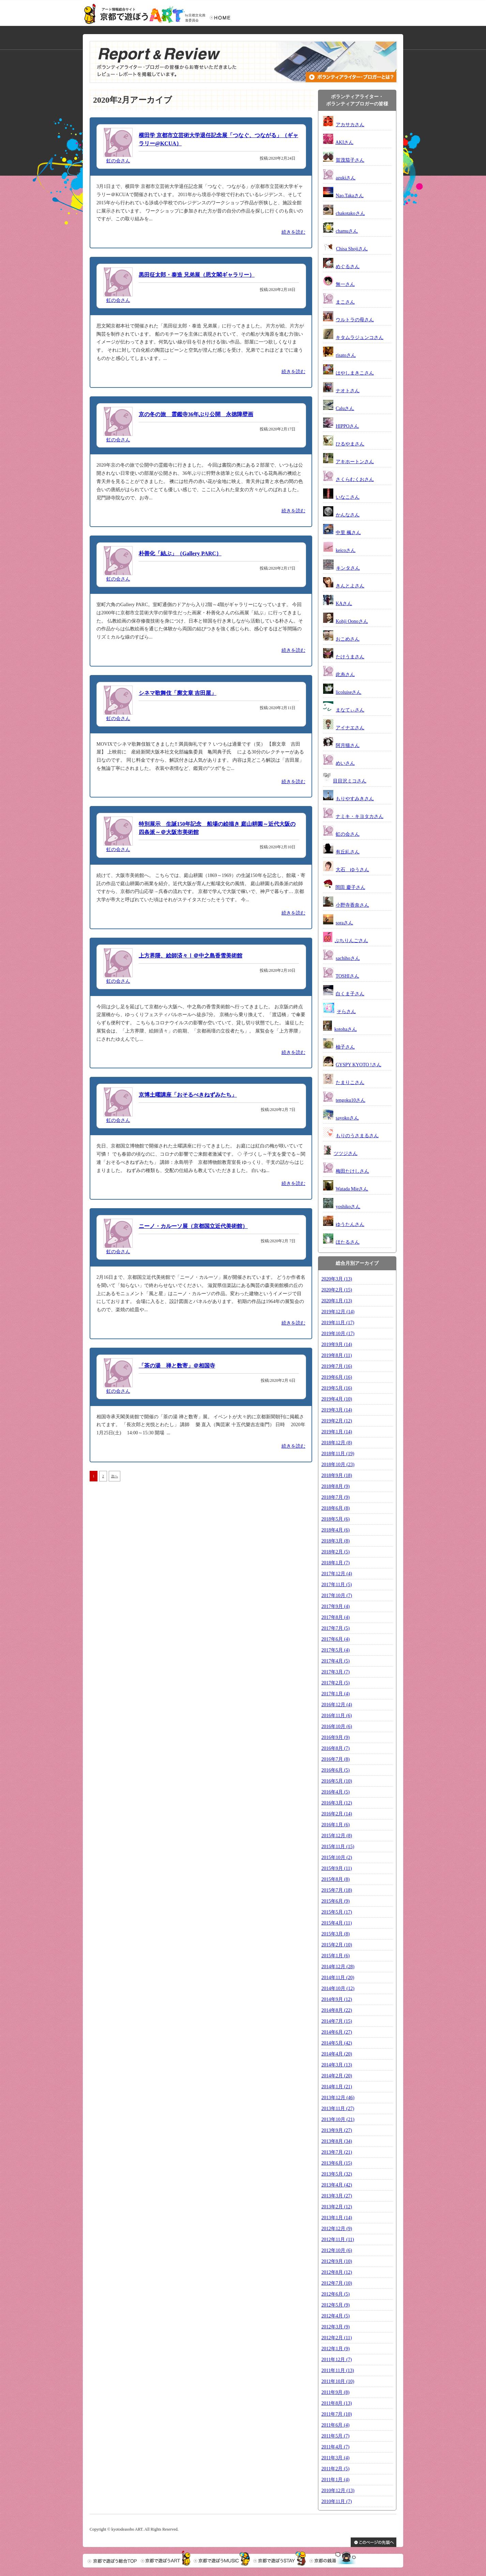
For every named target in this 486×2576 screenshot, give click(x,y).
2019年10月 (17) (337, 1333)
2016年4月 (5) (335, 1792)
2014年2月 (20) (336, 2075)
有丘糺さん (348, 851)
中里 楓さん (348, 532)
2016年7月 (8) (335, 1759)
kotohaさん (345, 1029)
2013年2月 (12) (336, 2206)
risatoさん (346, 355)
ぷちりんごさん (351, 940)
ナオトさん (348, 390)
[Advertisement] (147, 1530)
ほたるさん (348, 1242)
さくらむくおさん (355, 479)
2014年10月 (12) (337, 1988)
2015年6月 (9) (335, 1901)
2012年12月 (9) (336, 2228)
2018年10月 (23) (337, 1464)
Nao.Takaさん (350, 195)
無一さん (345, 284)
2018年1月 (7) (335, 1562)
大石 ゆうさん (352, 869)
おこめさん (348, 639)
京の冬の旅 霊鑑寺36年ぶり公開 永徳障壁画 (196, 414)
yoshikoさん (348, 1206)
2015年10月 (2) (336, 1857)
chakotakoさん (350, 213)
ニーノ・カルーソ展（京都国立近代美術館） (193, 1226)
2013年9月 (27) (336, 2130)
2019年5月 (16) (336, 1388)
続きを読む (293, 232)
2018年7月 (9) (335, 1497)
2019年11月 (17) (337, 1322)
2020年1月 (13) (336, 1300)
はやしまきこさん (355, 373)
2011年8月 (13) (336, 2403)
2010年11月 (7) (336, 2501)
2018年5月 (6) (335, 1519)
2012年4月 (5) (335, 2315)
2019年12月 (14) (337, 1311)
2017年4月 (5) (335, 1661)
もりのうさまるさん (357, 1135)
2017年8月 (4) (335, 1617)
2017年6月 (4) (335, 1639)
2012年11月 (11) (337, 2239)
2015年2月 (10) (336, 1944)
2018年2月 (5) (335, 1551)
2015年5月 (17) (336, 1912)
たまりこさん (350, 1082)
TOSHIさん (347, 976)
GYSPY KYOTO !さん (358, 1064)
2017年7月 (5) (335, 1628)
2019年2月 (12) (336, 1420)
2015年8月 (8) (335, 1879)
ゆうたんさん (350, 1224)
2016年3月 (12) (336, 1802)
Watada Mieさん (352, 1188)
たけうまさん (350, 656)
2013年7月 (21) (336, 2152)
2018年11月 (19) (337, 1453)
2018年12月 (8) (336, 1442)
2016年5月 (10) (336, 1781)
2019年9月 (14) (336, 1344)
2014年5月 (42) (336, 2043)
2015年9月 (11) (336, 1868)
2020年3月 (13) (336, 1279)
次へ (114, 1476)
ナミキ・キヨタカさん (359, 816)
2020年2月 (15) (336, 1289)
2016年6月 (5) (335, 1770)
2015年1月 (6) (335, 1955)
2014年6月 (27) (336, 2032)
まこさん (345, 302)
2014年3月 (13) (336, 2064)
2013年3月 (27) (336, 2195)
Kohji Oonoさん (352, 621)
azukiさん (345, 177)
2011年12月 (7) (336, 2359)
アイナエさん (350, 727)
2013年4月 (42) (336, 2184)
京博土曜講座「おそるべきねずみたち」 (188, 1095)
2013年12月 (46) (337, 2097)
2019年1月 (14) (336, 1431)
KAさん (344, 603)
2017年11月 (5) (336, 1584)
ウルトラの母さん (355, 319)
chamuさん (347, 231)
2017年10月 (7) (336, 1595)
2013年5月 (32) (336, 2174)
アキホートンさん (355, 461)
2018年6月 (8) (335, 1508)
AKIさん (344, 142)
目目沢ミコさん (349, 781)
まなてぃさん (350, 710)
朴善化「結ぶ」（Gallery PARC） (180, 553)
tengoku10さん (350, 1100)
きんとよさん (350, 585)
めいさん (345, 763)
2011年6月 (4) (335, 2425)
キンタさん (348, 568)
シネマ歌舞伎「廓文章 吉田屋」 (177, 693)
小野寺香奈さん (352, 905)
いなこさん (348, 497)
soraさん (344, 922)
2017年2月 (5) (335, 1682)
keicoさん (345, 550)
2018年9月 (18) (336, 1475)
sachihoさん (348, 958)
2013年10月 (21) (337, 2119)
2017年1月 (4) (335, 1693)
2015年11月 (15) (337, 1846)
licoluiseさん (348, 692)
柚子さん (345, 1047)
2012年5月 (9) (335, 2305)
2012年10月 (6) (336, 2250)
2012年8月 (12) (336, 2272)
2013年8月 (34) (336, 2141)
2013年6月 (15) (336, 2163)
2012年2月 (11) (336, 2337)
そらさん (346, 1011)
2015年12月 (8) (336, 1835)
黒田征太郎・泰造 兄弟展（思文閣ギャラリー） (197, 275)
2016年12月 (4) (336, 1704)
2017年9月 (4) (335, 1606)
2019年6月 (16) (336, 1377)
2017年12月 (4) (336, 1573)
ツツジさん (346, 1153)
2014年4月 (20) (336, 2054)
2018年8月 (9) (335, 1486)
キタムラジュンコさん (359, 337)
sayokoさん (347, 1118)
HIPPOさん (347, 426)
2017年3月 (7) (335, 1671)
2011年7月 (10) (336, 2414)
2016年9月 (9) (335, 1737)
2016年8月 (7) (335, 1748)
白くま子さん (350, 993)
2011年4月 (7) (335, 2446)
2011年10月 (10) (337, 2381)
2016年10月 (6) (336, 1726)
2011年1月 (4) (335, 2479)
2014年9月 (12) (336, 1999)
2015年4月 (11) (336, 1923)
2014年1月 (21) (336, 2086)
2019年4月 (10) (336, 1399)
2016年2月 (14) (336, 1813)
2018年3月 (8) (335, 1540)
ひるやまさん (350, 444)
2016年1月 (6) (335, 1824)
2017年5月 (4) (335, 1650)
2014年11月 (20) (337, 1977)
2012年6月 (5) (335, 2294)
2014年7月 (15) (336, 2021)
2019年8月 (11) (336, 1355)
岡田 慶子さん (350, 887)
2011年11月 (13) (337, 2370)
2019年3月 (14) (336, 1410)
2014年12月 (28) (337, 1966)
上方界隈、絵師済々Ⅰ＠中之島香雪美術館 (190, 955)
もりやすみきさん (355, 798)
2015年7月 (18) (336, 1890)
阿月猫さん (348, 745)
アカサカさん (350, 124)
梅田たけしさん (352, 1171)
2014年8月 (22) (336, 2010)
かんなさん (348, 514)
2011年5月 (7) (335, 2436)
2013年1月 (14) (336, 2217)
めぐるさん (348, 266)
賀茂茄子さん (350, 160)
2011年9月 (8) (335, 2392)
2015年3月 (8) (335, 1933)
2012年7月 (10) (336, 2283)
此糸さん (345, 674)
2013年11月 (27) (337, 2108)
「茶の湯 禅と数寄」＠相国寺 (177, 1365)
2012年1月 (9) (335, 2348)
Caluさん (345, 408)
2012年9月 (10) (336, 2261)
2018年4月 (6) (335, 1530)
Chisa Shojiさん (352, 248)
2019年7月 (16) (336, 1366)
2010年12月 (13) (337, 2490)
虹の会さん (118, 160)
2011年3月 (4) (335, 2457)
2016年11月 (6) (336, 1715)
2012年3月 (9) (335, 2326)
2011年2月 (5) (335, 2468)
